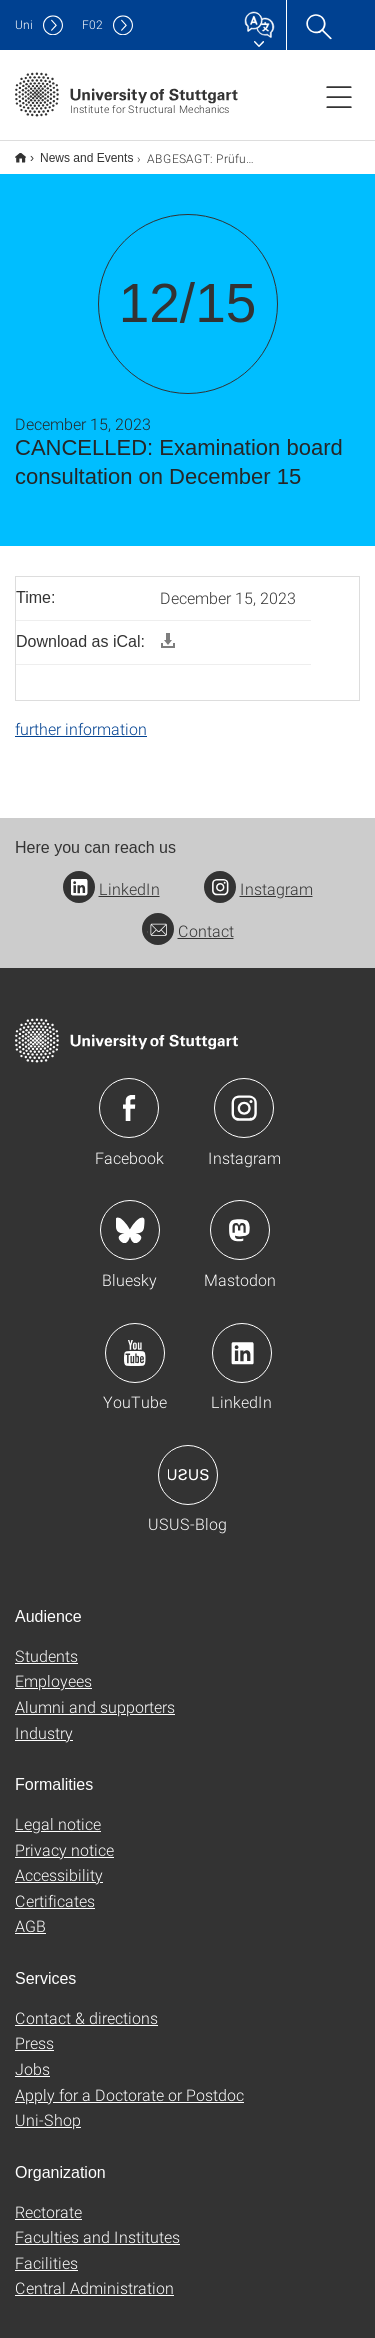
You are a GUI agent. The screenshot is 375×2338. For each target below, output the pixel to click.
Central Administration (94, 2274)
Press (34, 2029)
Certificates (55, 1887)
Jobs (32, 2055)
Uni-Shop (48, 2106)
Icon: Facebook (129, 1095)
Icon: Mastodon (240, 1217)
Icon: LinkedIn (242, 1340)
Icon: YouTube (135, 1340)
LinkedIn (111, 875)
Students (46, 1642)
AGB (30, 1912)
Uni (24, 24)
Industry (44, 1719)
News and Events (75, 151)
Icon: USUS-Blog (188, 1462)
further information (81, 715)
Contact (188, 917)
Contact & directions (86, 2004)
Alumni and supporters (95, 1693)
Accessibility (59, 1861)
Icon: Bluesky (130, 1217)
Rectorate (48, 2198)
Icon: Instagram (244, 1095)
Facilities (46, 2249)
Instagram (258, 875)
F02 (92, 24)
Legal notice (58, 1810)
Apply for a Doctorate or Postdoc (129, 2081)
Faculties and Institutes (97, 2223)
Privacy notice (64, 1836)
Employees (53, 1667)
